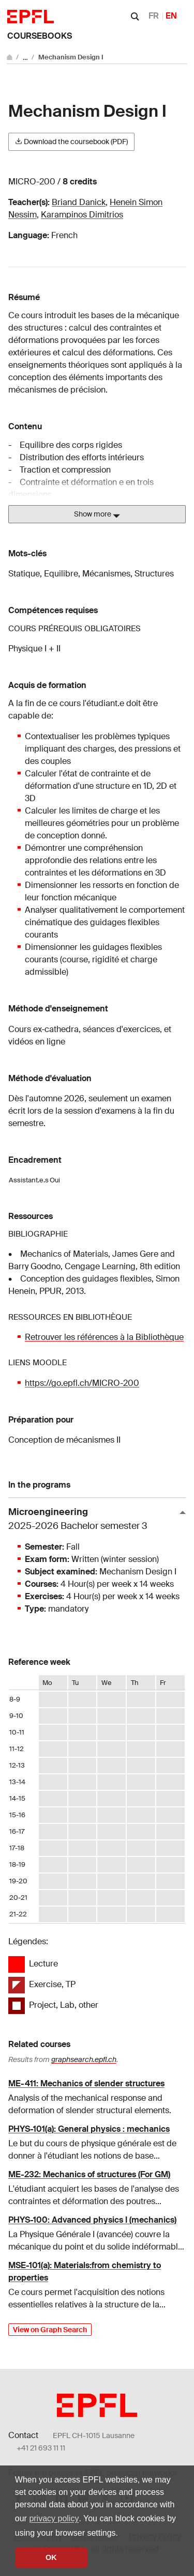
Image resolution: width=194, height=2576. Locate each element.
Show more (97, 514)
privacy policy (54, 2518)
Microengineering (92, 1519)
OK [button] (51, 2557)
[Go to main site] (10, 57)
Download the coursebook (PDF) (71, 141)
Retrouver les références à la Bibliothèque (104, 1337)
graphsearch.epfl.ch (83, 2059)
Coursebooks (39, 35)
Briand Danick (79, 202)
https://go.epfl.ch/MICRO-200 (82, 1383)
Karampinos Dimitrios (82, 214)
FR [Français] (153, 15)
